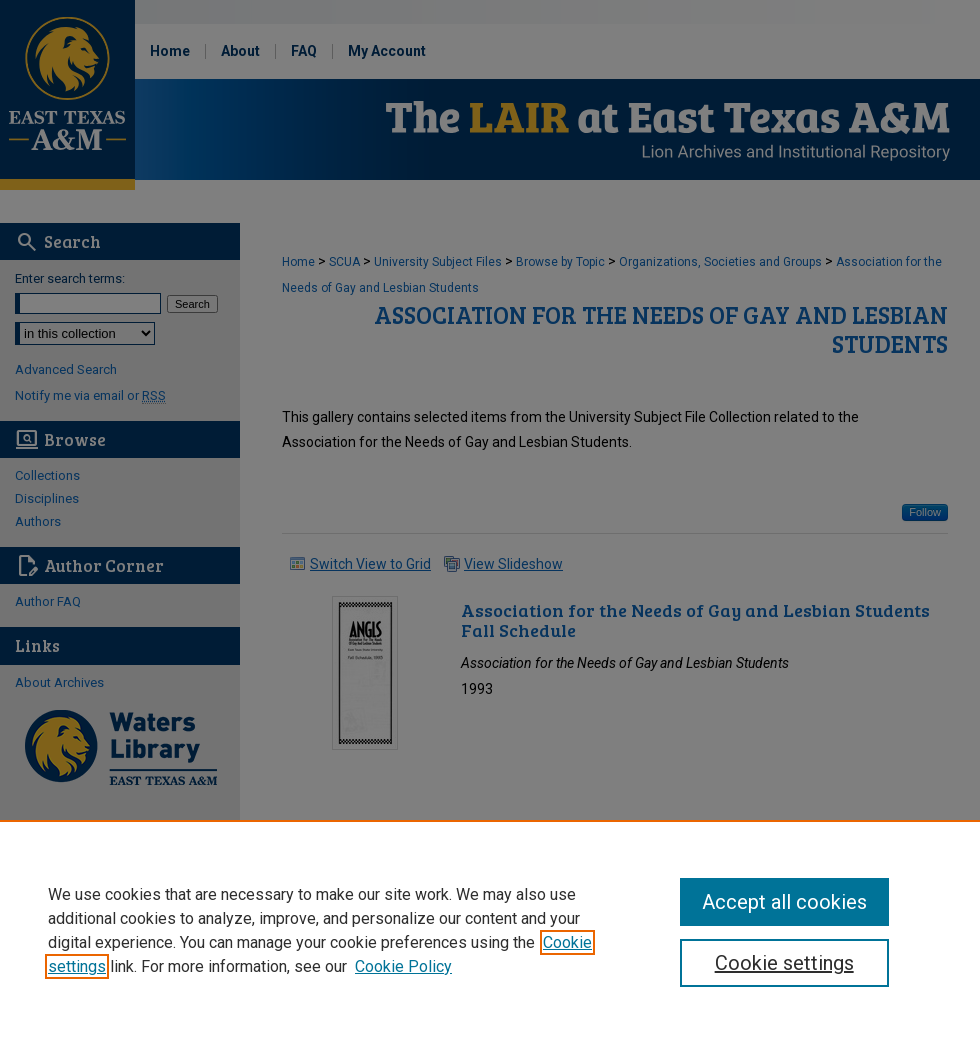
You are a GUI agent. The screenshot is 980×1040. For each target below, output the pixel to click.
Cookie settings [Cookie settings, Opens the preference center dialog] (784, 963)
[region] (490, 930)
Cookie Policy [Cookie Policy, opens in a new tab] (403, 966)
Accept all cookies (784, 902)
